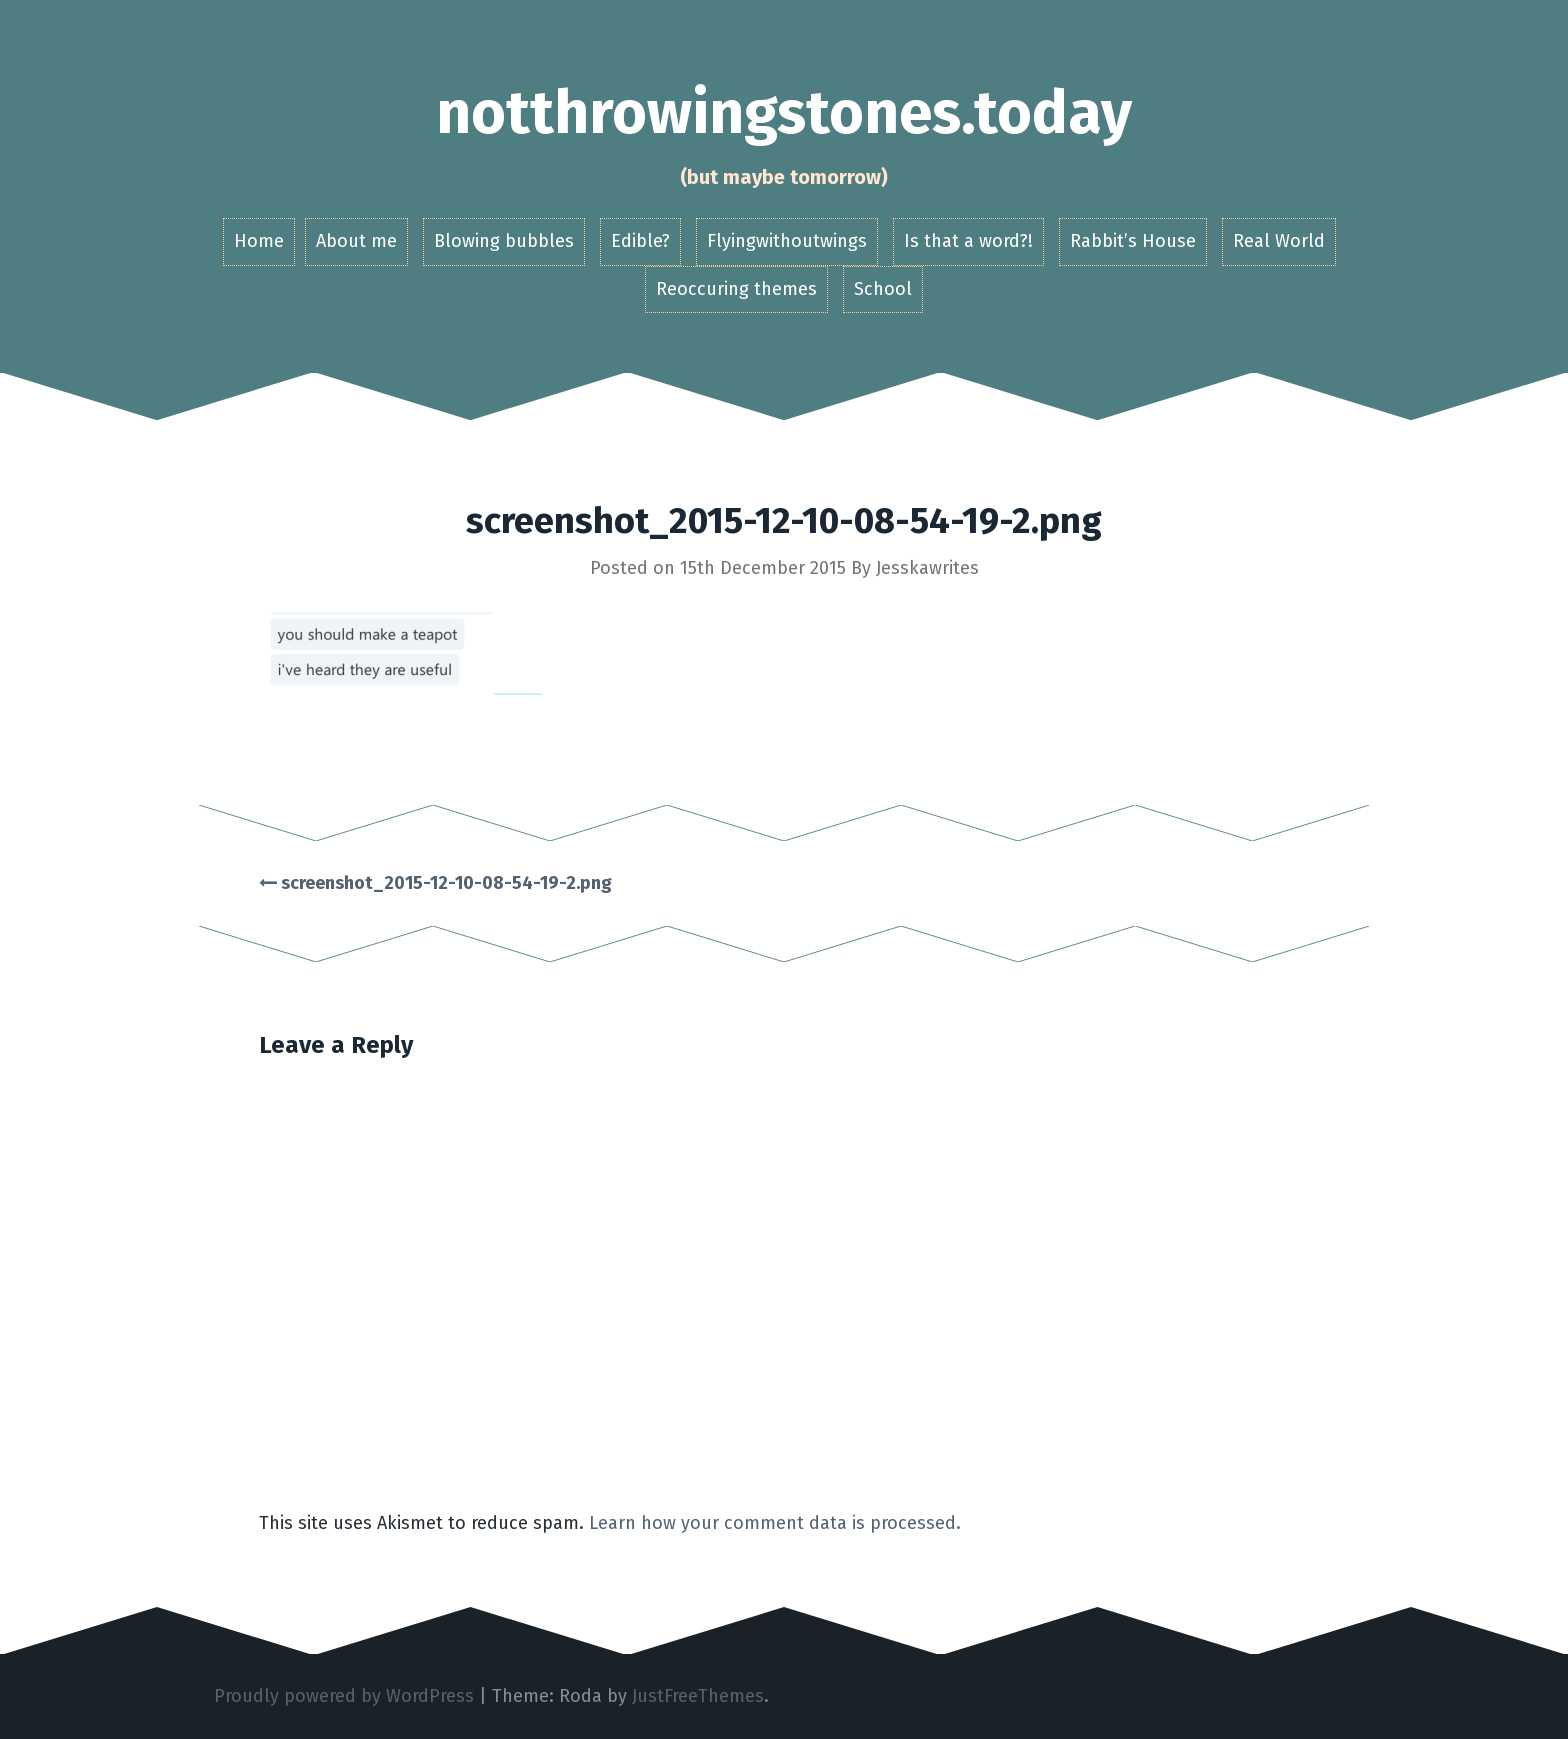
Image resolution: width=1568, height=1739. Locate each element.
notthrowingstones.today (784, 113)
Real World (1279, 241)
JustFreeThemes (698, 1696)
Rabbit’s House (1133, 241)
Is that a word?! (968, 241)
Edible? (640, 241)
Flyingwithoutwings (787, 241)
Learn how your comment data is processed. (775, 1523)
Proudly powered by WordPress (344, 1696)
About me (356, 241)
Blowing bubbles (504, 241)
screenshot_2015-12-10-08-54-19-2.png (435, 883)
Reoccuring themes (736, 289)
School (883, 289)
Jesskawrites (927, 568)
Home (259, 241)
